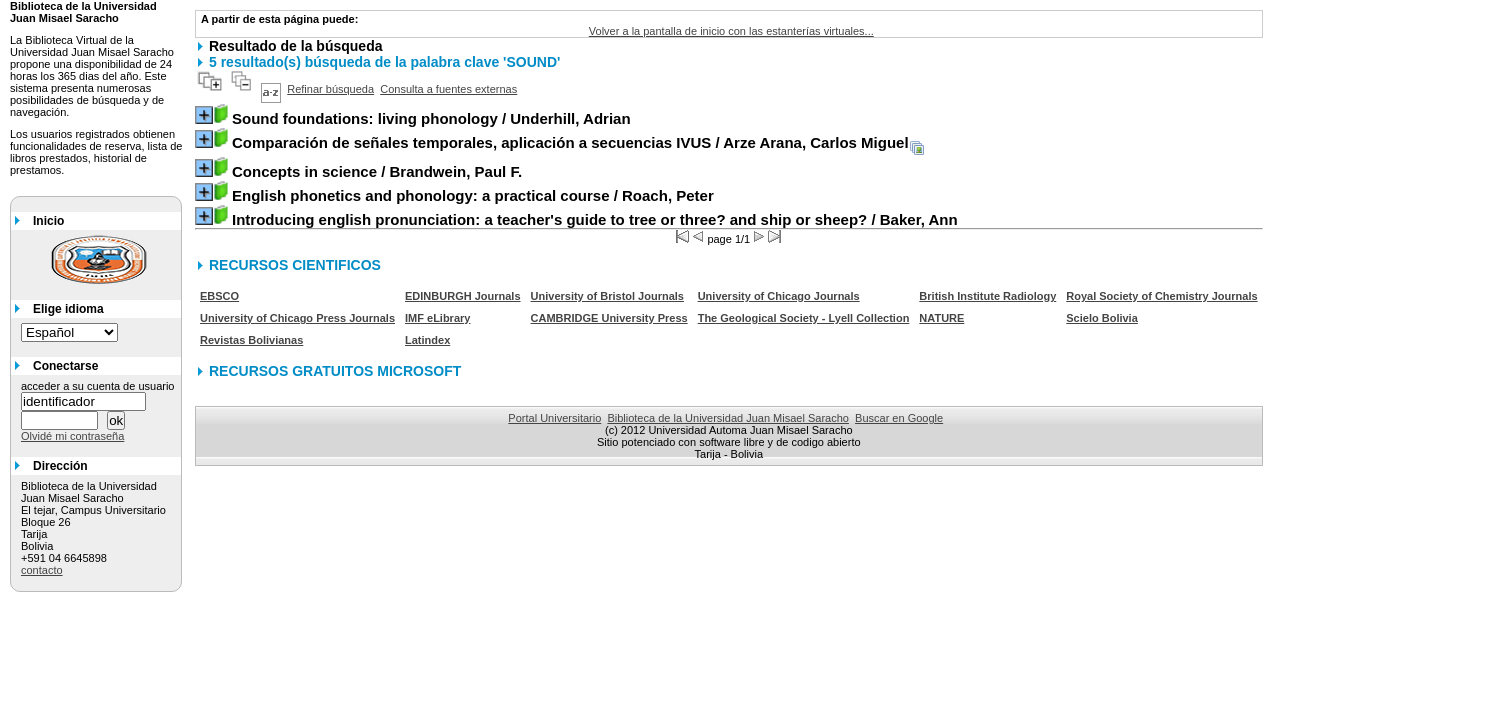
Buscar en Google (899, 418)
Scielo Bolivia (1102, 318)
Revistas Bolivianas (251, 340)
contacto (42, 570)
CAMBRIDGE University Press (609, 318)
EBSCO (219, 296)
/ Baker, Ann (595, 219)
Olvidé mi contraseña (72, 436)
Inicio (48, 221)
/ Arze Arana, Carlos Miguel (570, 142)
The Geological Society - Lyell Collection (804, 318)
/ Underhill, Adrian (431, 118)
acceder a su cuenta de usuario (98, 386)
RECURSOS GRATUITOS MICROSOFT (335, 371)
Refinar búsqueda (330, 89)
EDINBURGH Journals (463, 296)
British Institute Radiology (987, 296)
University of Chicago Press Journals (297, 318)
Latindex (427, 340)
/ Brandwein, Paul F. (377, 171)
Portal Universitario (554, 418)
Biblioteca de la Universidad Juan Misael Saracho (728, 418)
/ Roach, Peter (473, 195)
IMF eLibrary (437, 318)
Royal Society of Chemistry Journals (1161, 296)
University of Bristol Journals (607, 296)
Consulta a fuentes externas (448, 89)
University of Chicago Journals (779, 296)
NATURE (941, 318)
